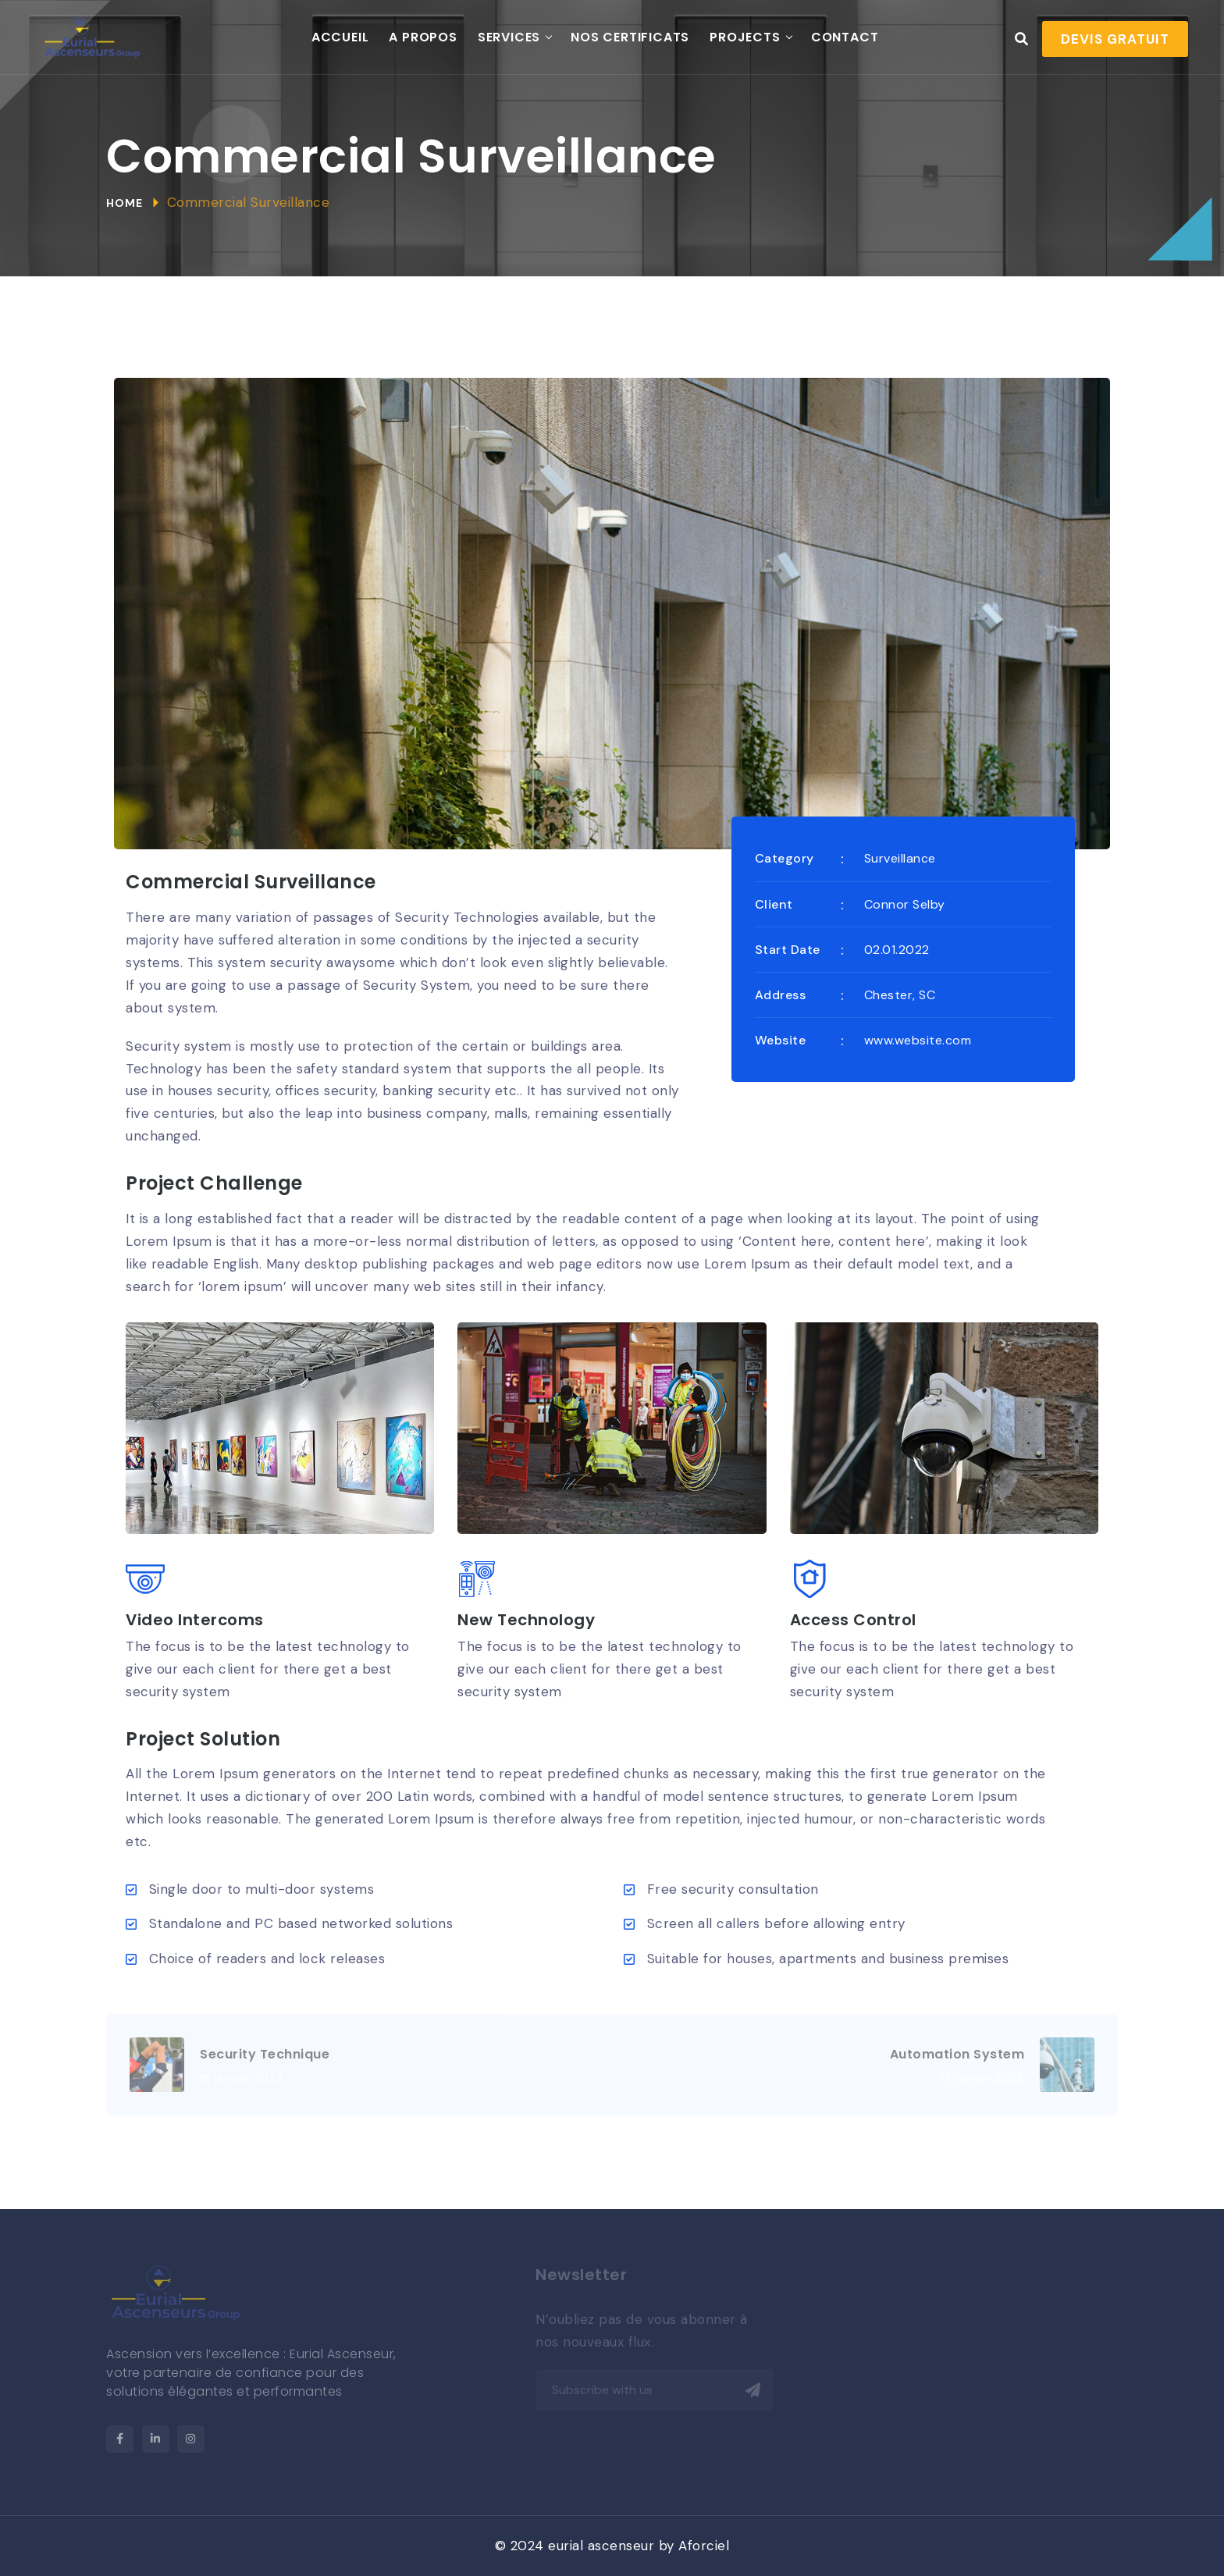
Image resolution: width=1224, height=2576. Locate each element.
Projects (745, 37)
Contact (845, 37)
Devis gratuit (1115, 39)
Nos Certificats (630, 37)
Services (509, 37)
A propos (423, 37)
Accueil (340, 37)
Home (124, 203)
